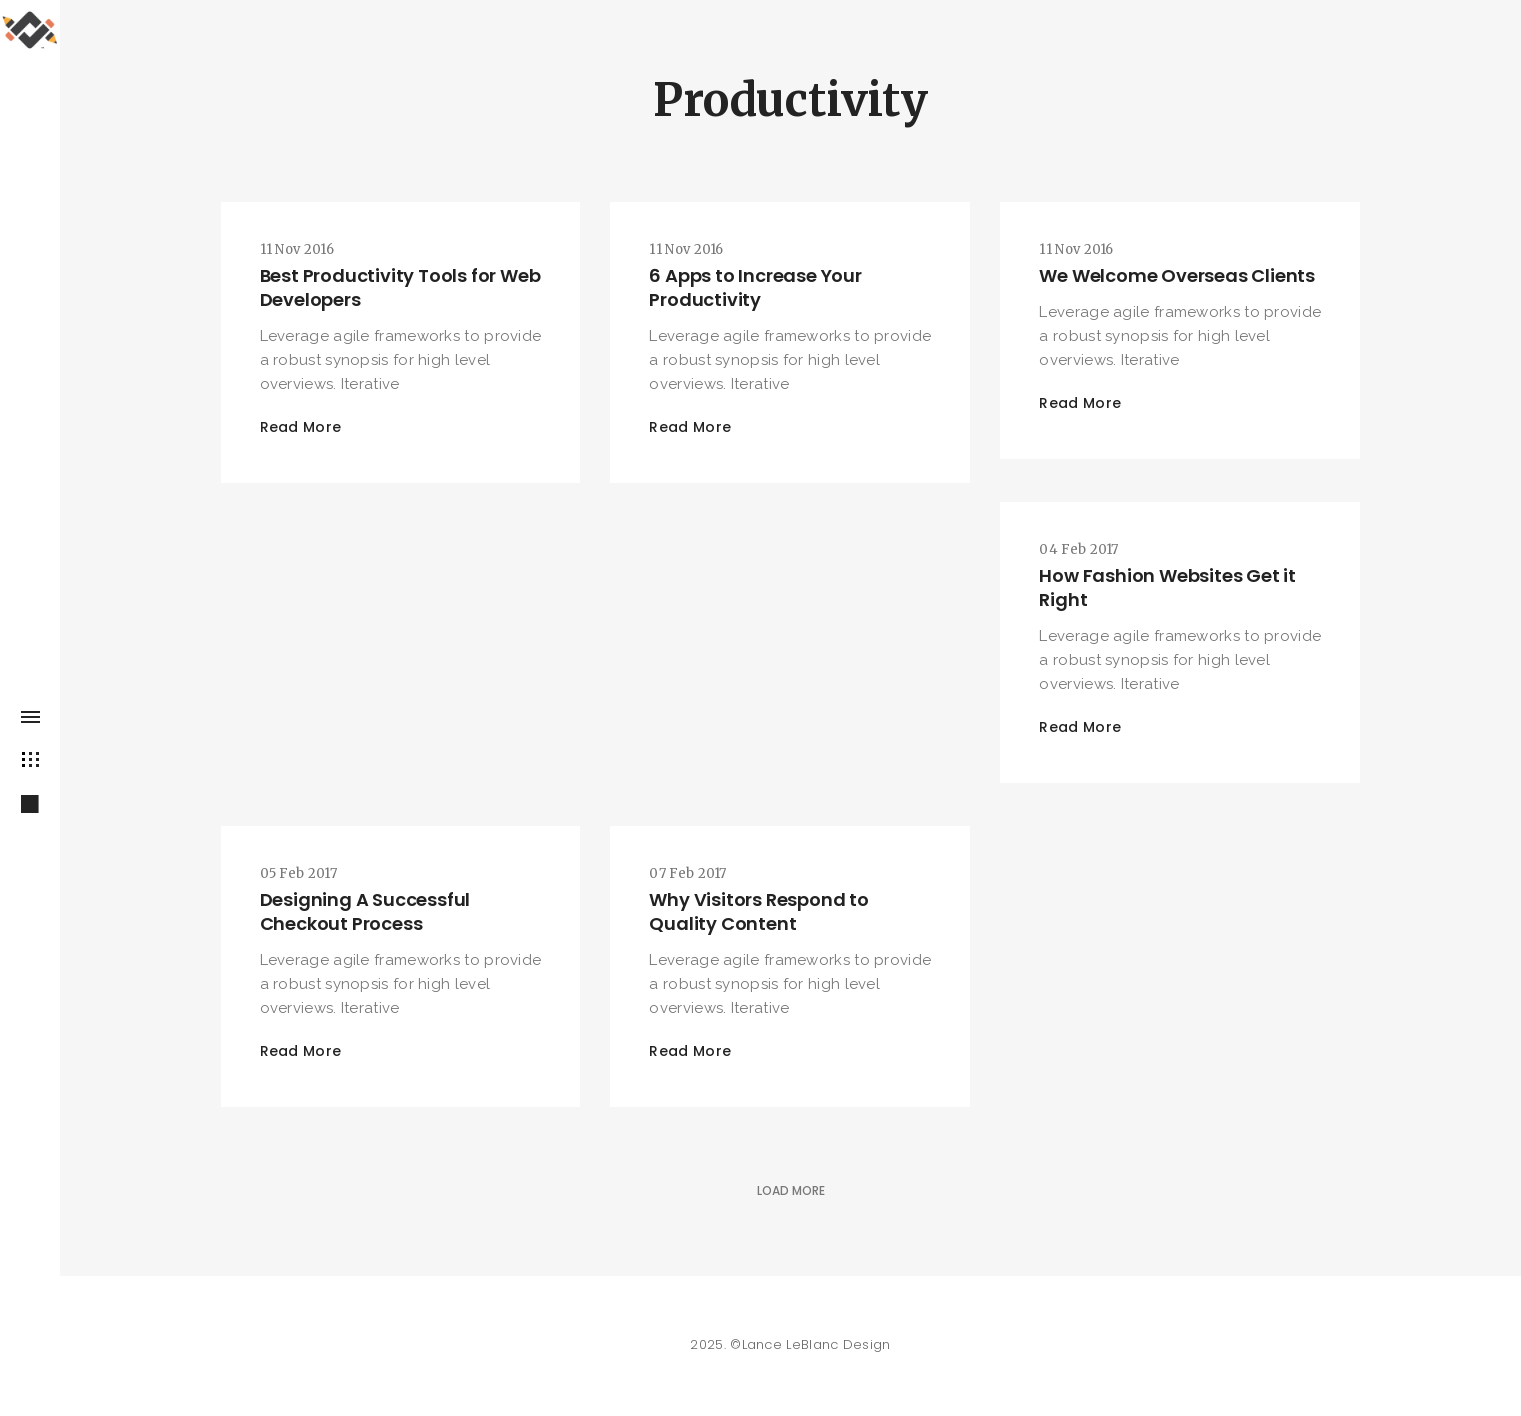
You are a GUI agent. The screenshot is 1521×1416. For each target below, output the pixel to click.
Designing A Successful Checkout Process (365, 911)
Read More (301, 427)
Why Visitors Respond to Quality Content (758, 911)
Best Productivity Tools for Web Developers (400, 287)
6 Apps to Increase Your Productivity (755, 287)
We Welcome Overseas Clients (1177, 275)
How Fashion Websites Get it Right (1167, 587)
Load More (791, 1190)
